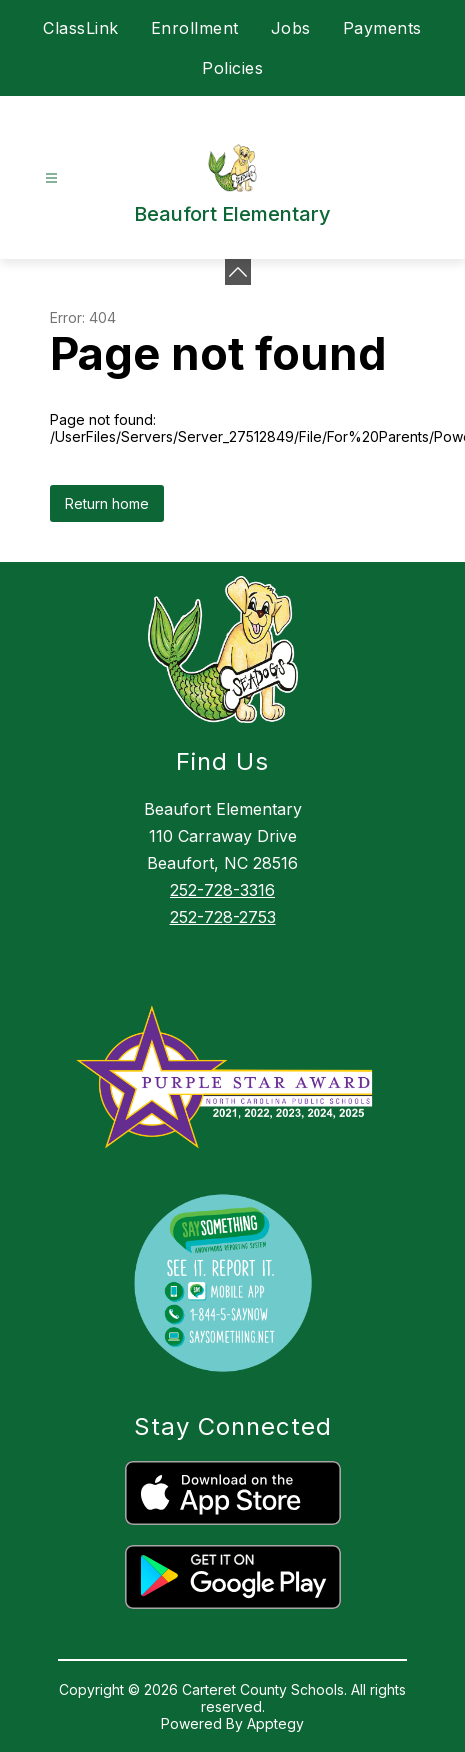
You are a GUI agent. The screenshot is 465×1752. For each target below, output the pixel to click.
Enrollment (195, 28)
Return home (107, 503)
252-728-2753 (223, 917)
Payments (382, 28)
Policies (232, 68)
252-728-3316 (222, 890)
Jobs (291, 28)
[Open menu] (51, 178)
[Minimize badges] (238, 272)
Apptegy (275, 1723)
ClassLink (81, 28)
